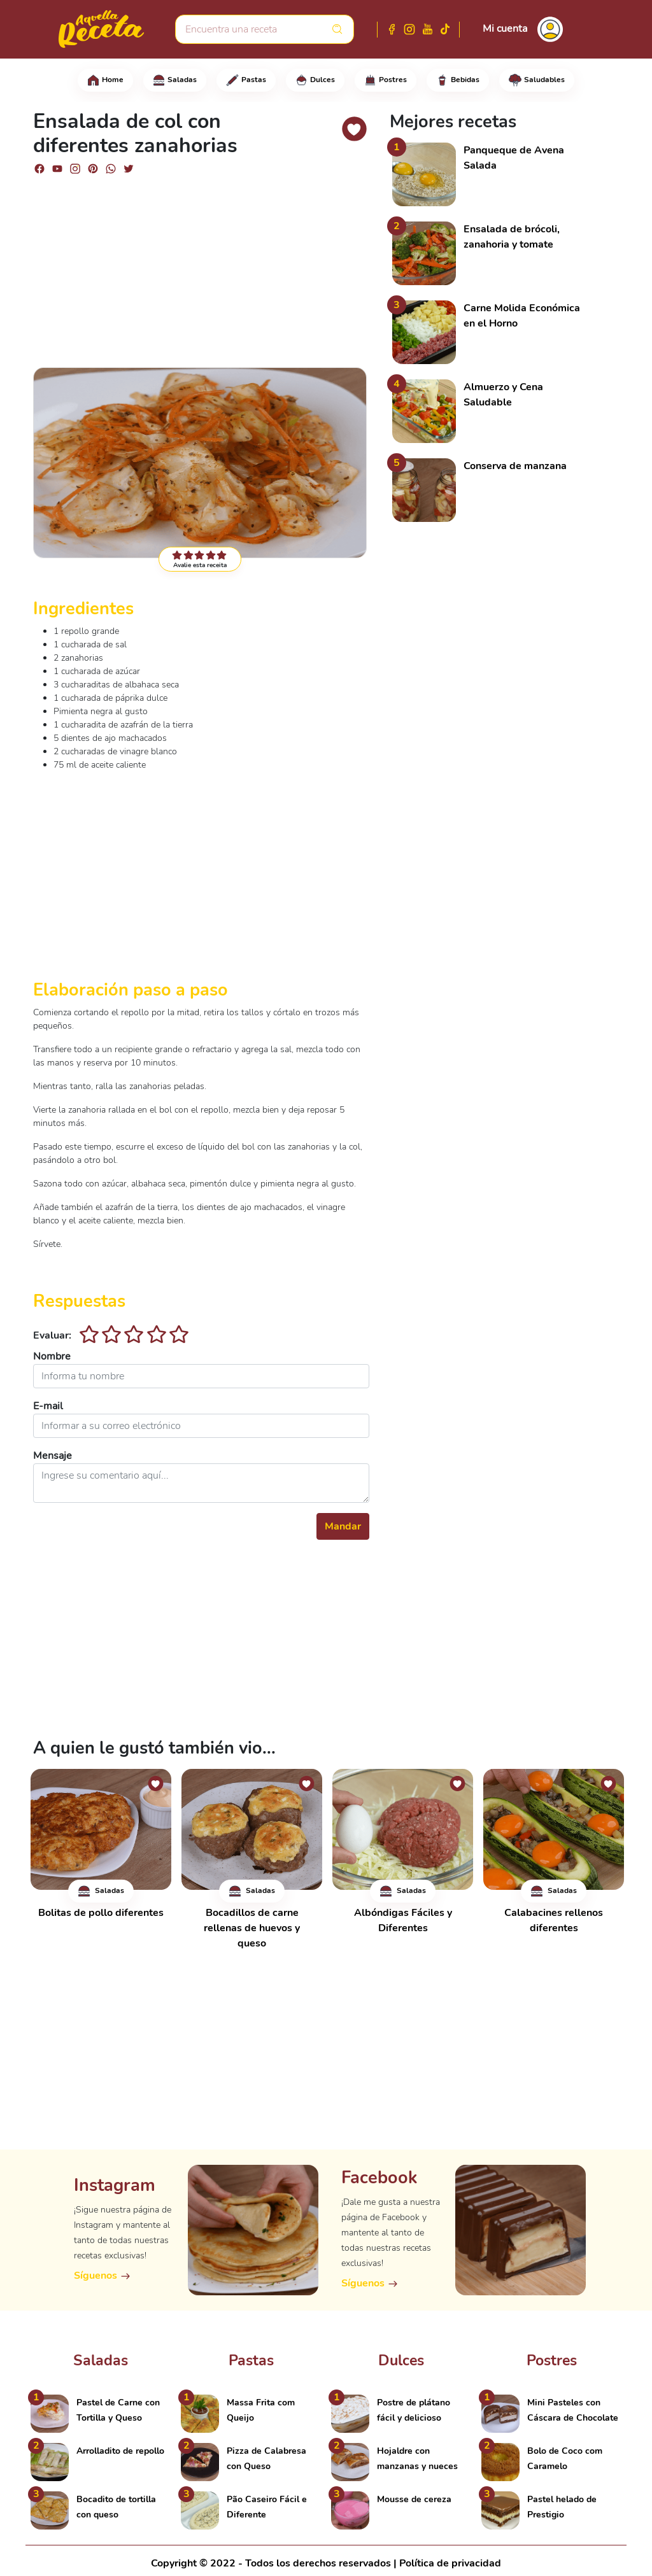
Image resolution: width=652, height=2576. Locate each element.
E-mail (48, 1406)
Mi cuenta (505, 29)
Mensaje (52, 1456)
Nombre (52, 1356)
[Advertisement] (201, 265)
